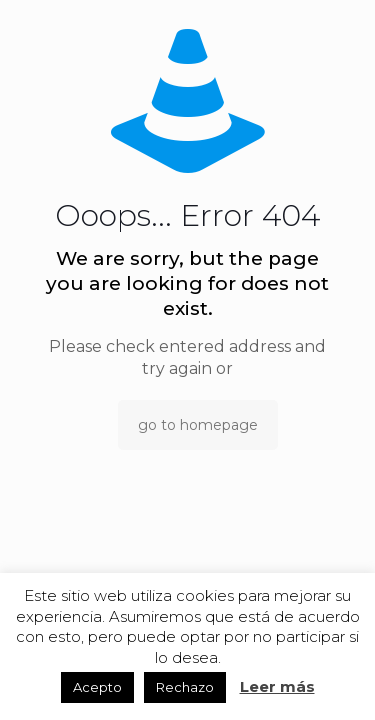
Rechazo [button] (185, 687)
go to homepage (198, 425)
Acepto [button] (97, 687)
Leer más (277, 686)
